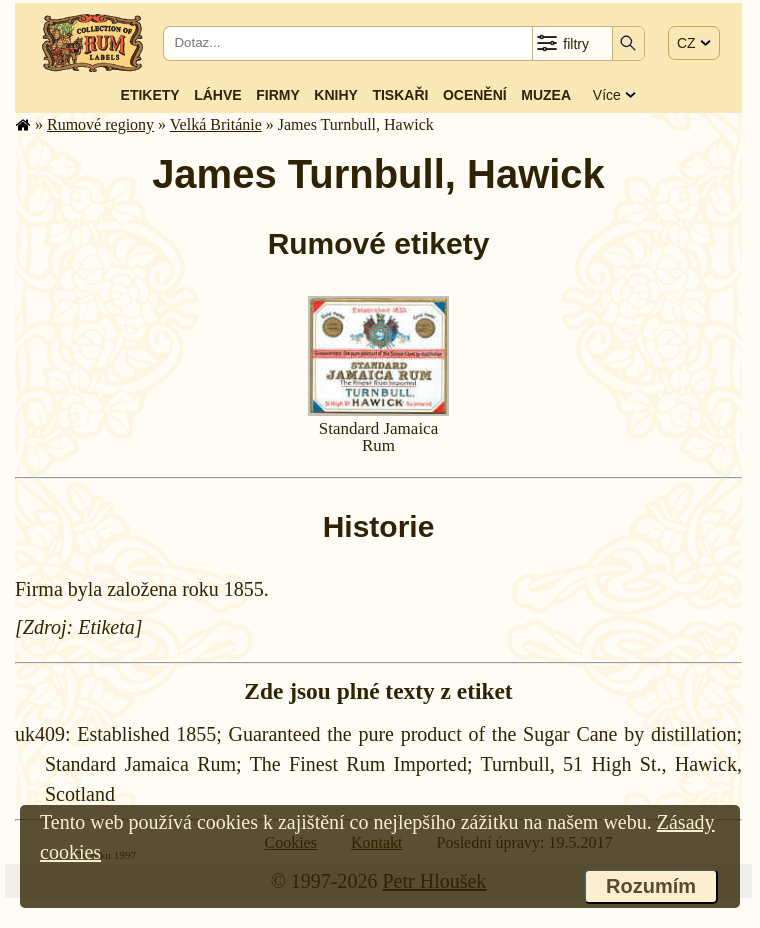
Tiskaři (400, 95)
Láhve (217, 95)
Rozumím (651, 886)
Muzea (546, 95)
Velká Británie (216, 124)
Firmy (278, 95)
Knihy (336, 95)
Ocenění (475, 95)
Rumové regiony (100, 124)
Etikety (150, 95)
